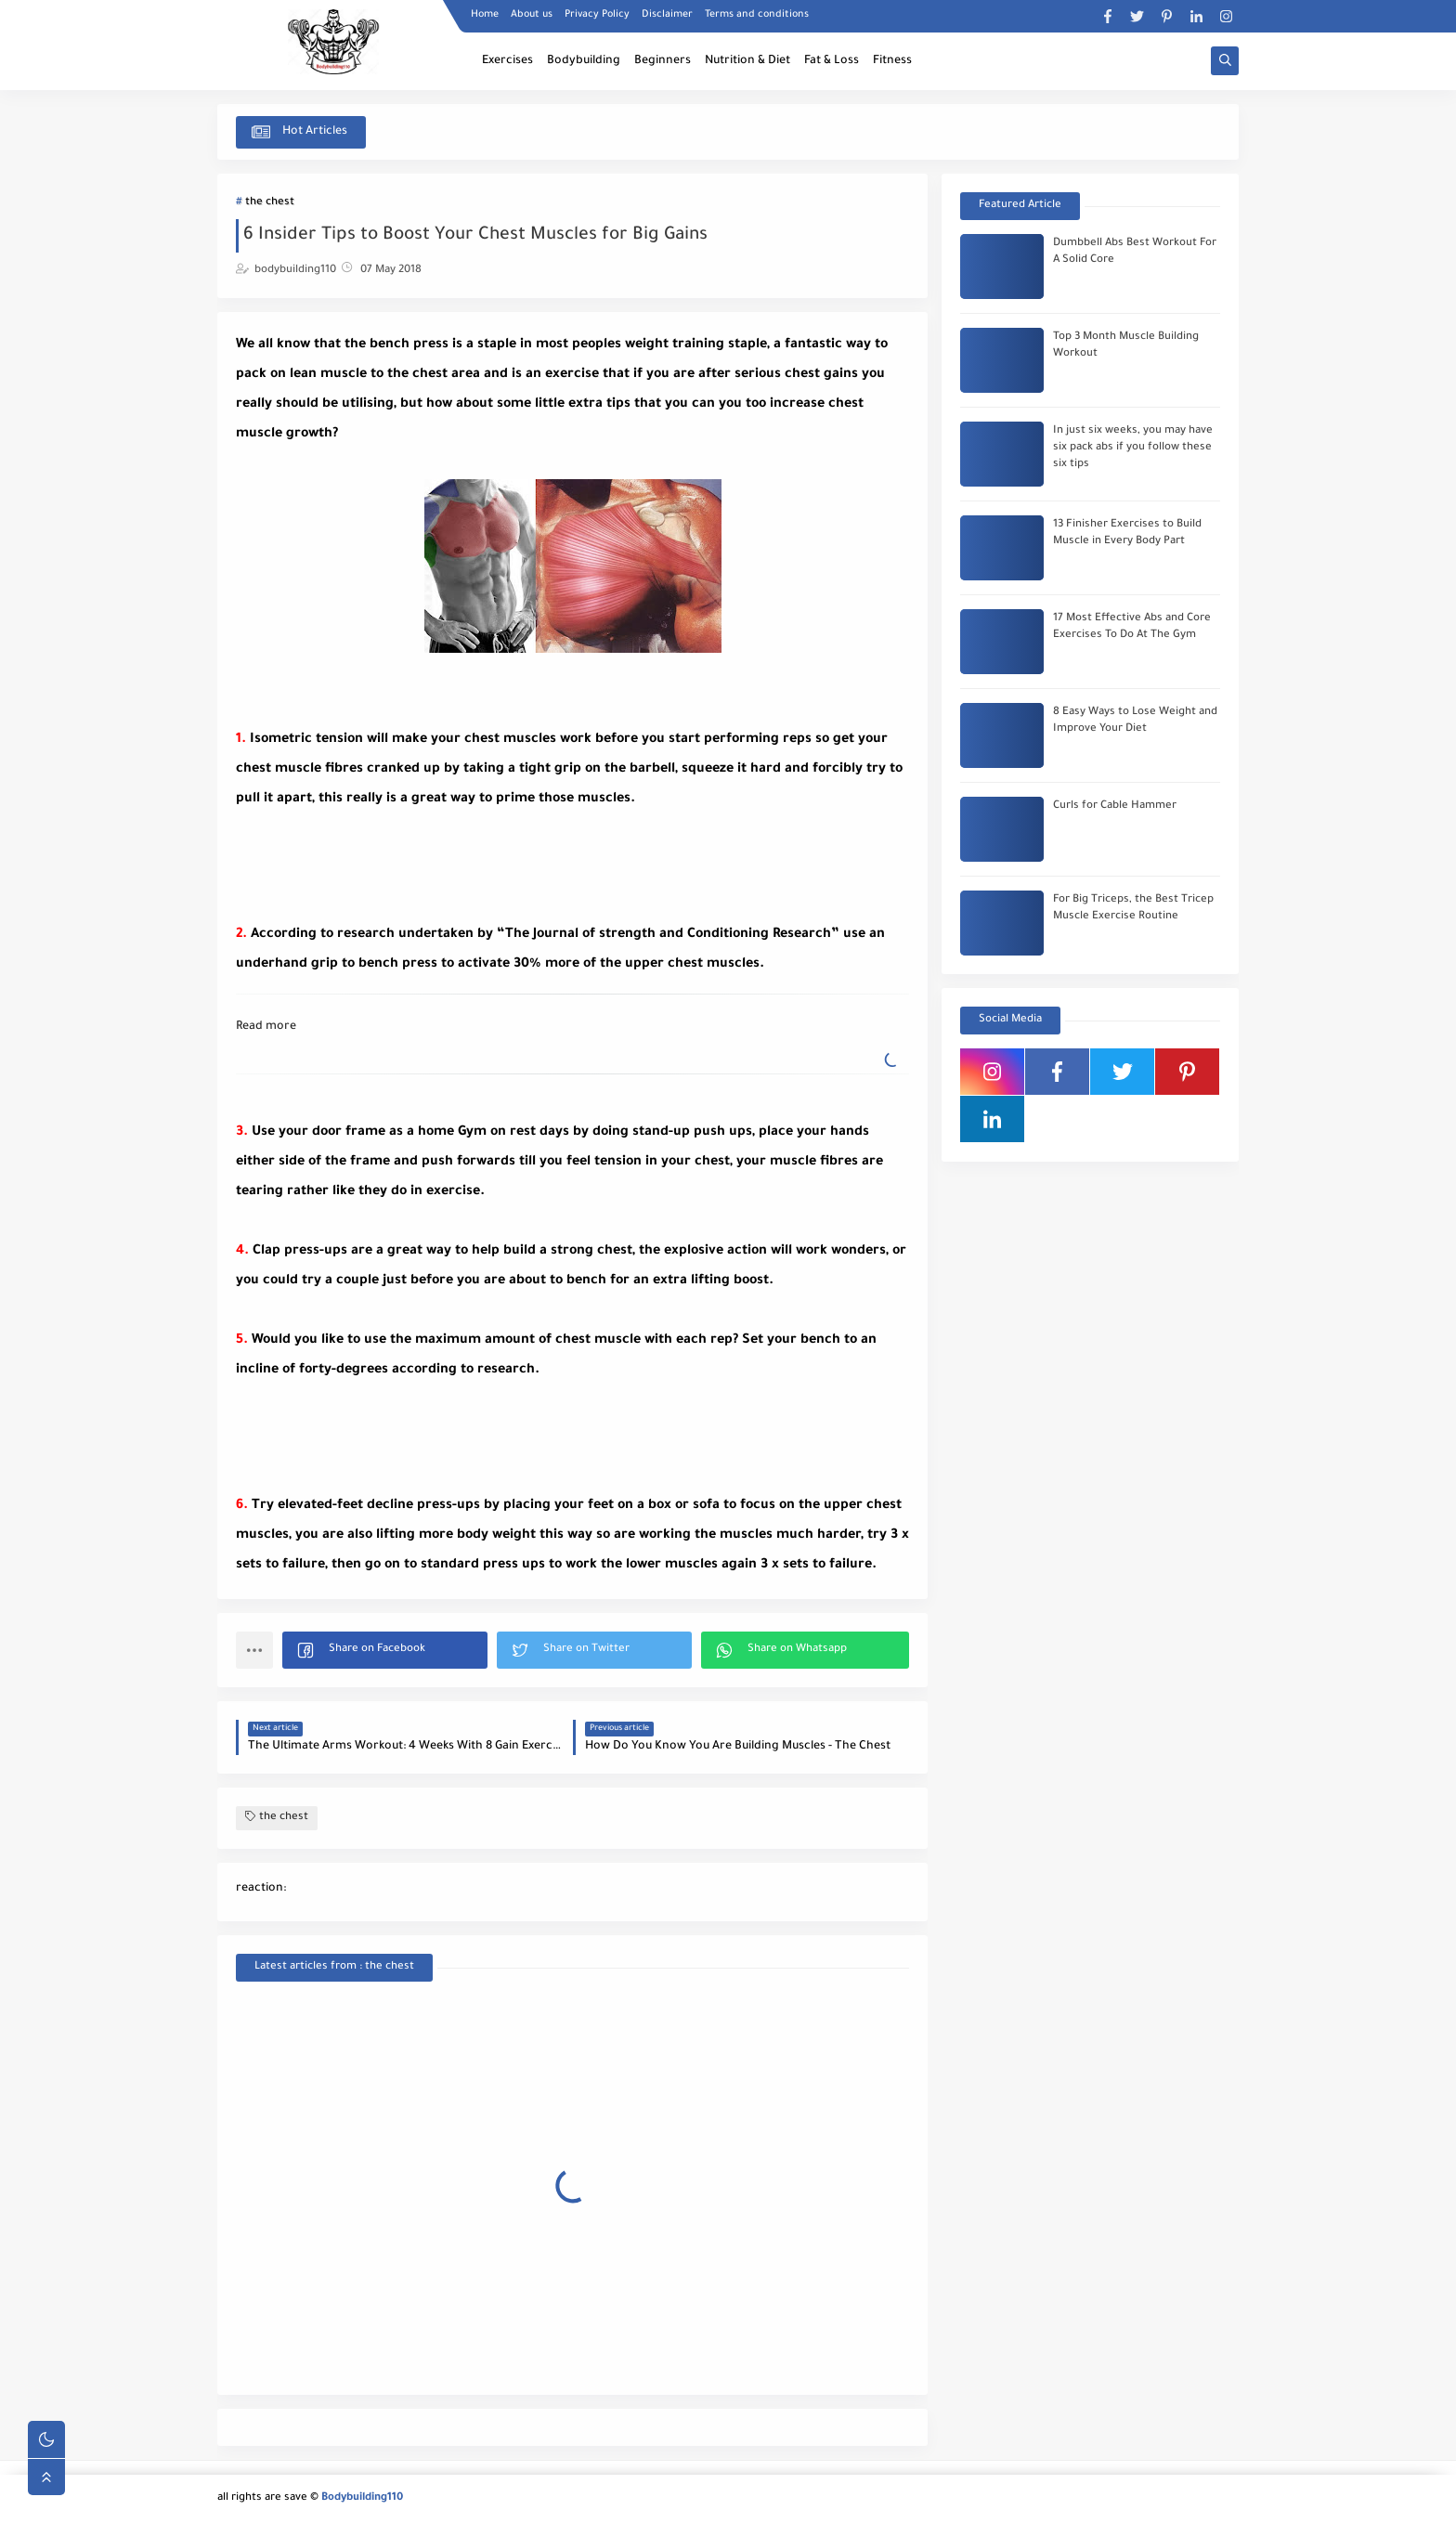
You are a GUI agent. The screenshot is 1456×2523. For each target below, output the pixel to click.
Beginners (662, 61)
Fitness (892, 61)
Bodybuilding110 (362, 2498)
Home (485, 14)
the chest (269, 203)
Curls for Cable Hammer (1114, 806)
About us (531, 14)
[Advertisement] (384, 860)
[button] (385, 1650)
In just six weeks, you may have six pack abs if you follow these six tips (1133, 448)
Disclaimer (667, 14)
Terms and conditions (757, 14)
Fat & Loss (831, 61)
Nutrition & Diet (747, 61)
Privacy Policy (597, 14)
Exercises (507, 61)
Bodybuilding (583, 61)
